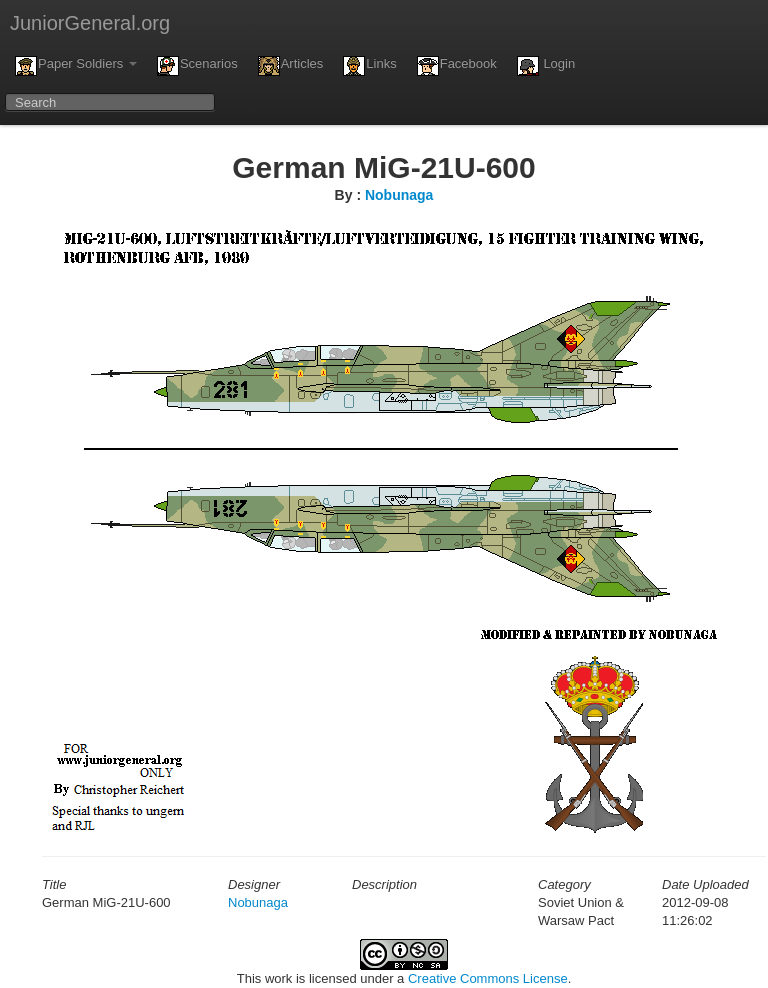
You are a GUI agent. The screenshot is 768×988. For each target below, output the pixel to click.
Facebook (457, 66)
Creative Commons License (488, 978)
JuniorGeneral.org (90, 23)
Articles (291, 66)
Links (369, 66)
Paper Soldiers (76, 66)
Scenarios (197, 66)
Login (546, 66)
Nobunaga (399, 195)
